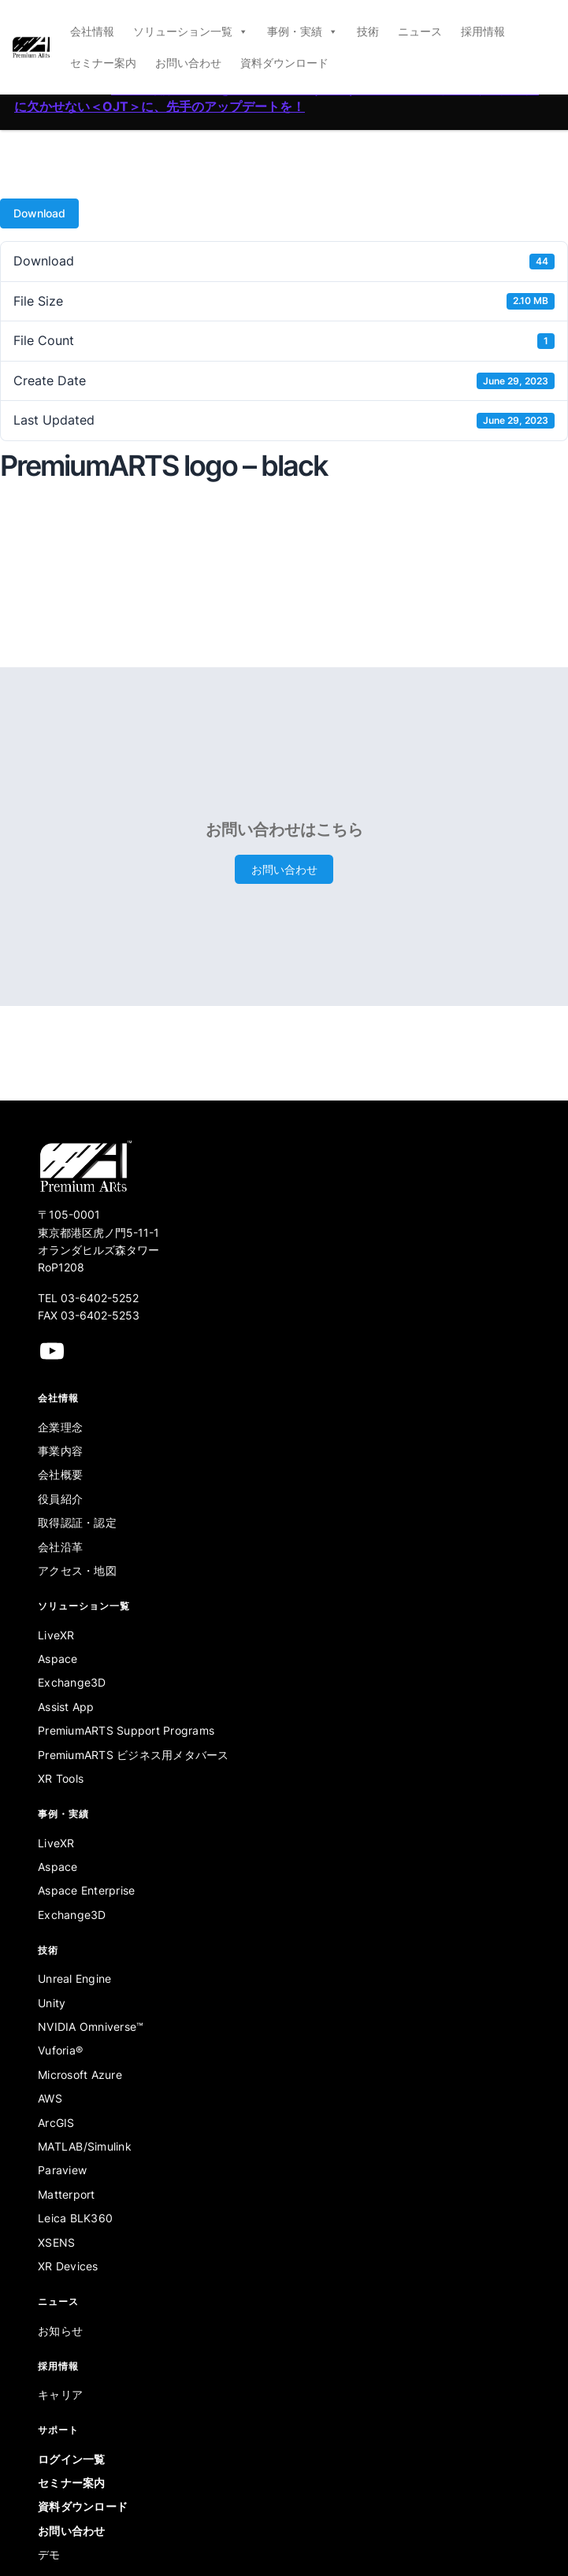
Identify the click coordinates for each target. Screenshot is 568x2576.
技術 (368, 31)
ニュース (420, 31)
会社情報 (92, 31)
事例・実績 (302, 31)
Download (39, 213)
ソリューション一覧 (190, 31)
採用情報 (483, 31)
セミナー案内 (103, 62)
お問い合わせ (188, 62)
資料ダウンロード (284, 62)
